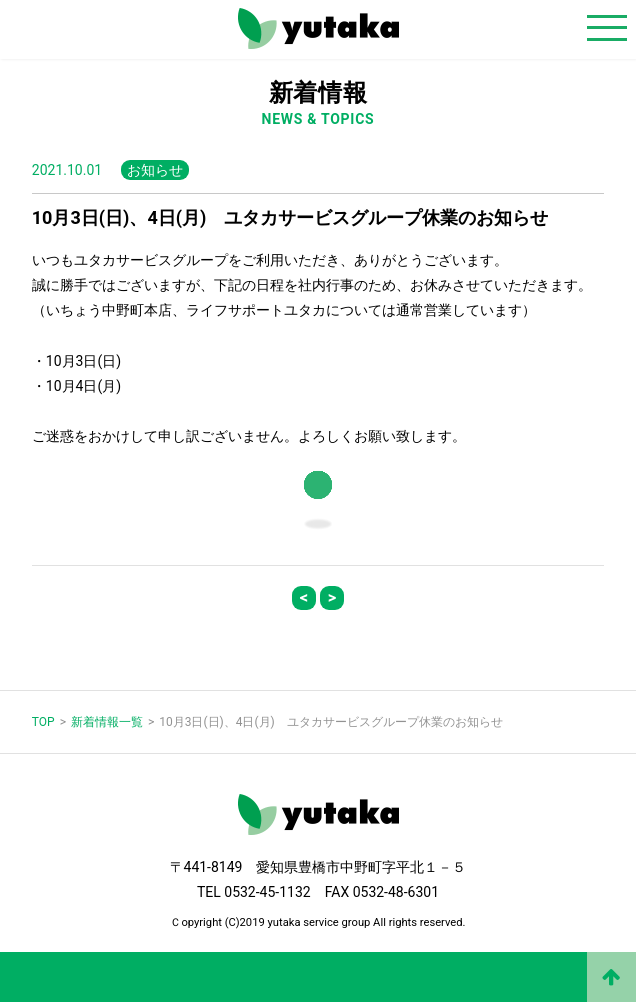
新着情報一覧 (107, 722)
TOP (43, 722)
